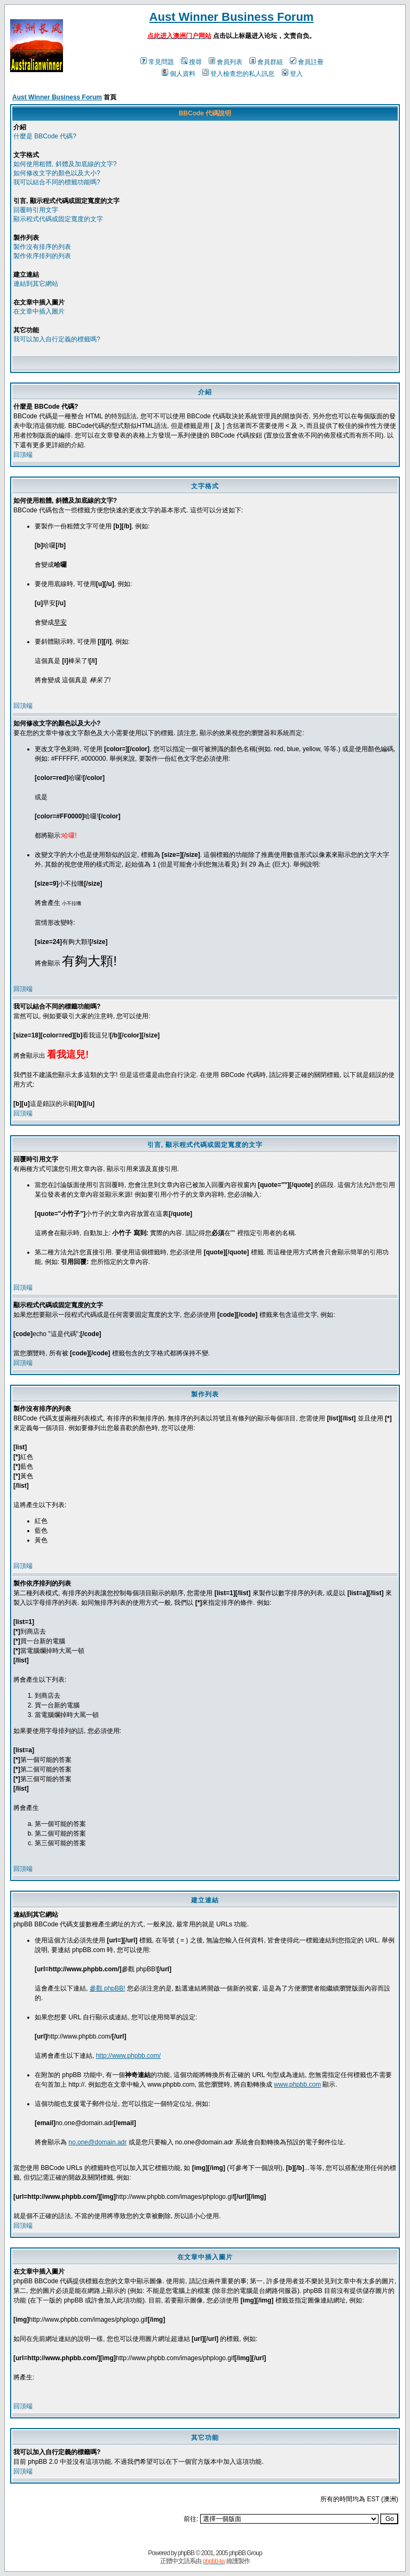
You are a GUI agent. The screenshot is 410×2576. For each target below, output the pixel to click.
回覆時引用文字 (35, 210)
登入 (292, 73)
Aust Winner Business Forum (231, 17)
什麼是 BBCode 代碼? (44, 136)
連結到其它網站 (35, 283)
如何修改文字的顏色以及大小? (56, 173)
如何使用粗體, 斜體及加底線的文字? (64, 164)
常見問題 (157, 62)
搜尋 (191, 62)
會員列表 (225, 62)
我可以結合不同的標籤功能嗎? (56, 182)
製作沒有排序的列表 (42, 247)
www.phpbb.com (297, 2084)
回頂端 (23, 454)
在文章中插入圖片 (39, 311)
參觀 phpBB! (107, 1988)
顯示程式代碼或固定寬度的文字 (58, 219)
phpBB (186, 2553)
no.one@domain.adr (97, 2142)
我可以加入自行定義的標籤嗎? (56, 339)
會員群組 (266, 62)
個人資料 (178, 73)
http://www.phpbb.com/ (128, 2055)
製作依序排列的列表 (42, 256)
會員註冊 (307, 62)
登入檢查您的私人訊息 (238, 73)
